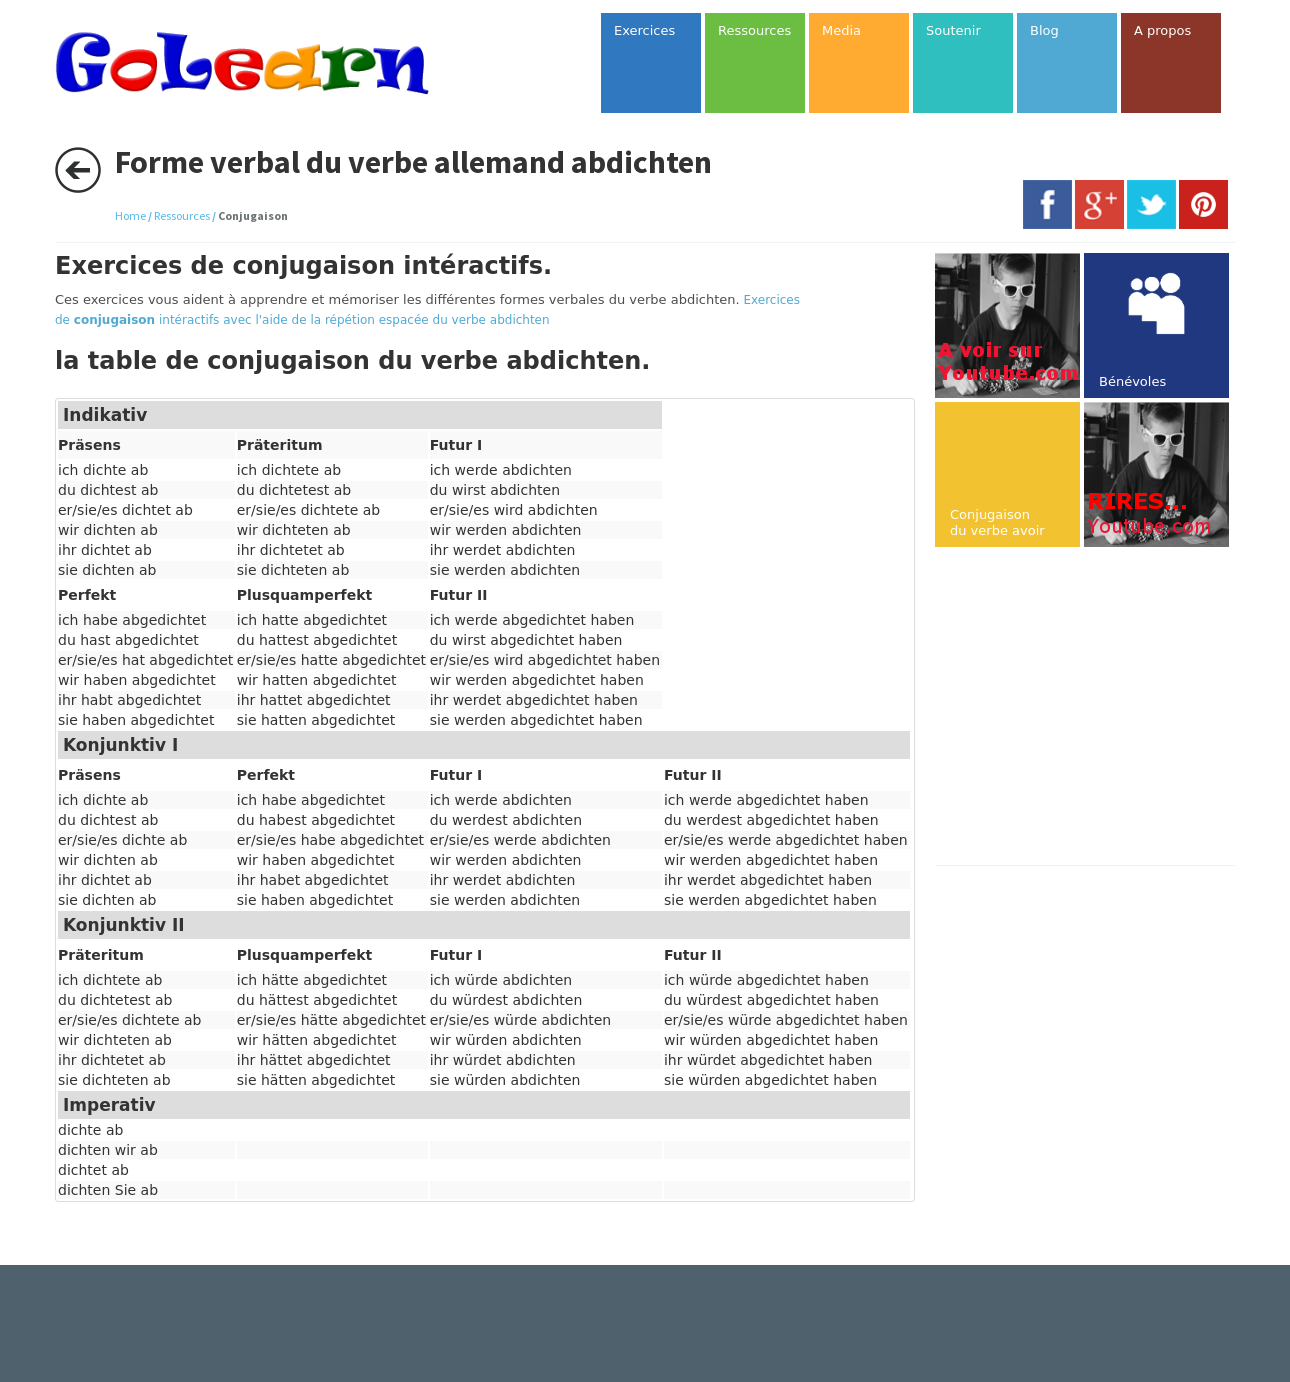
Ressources (182, 215)
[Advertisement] (1103, 708)
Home (130, 215)
